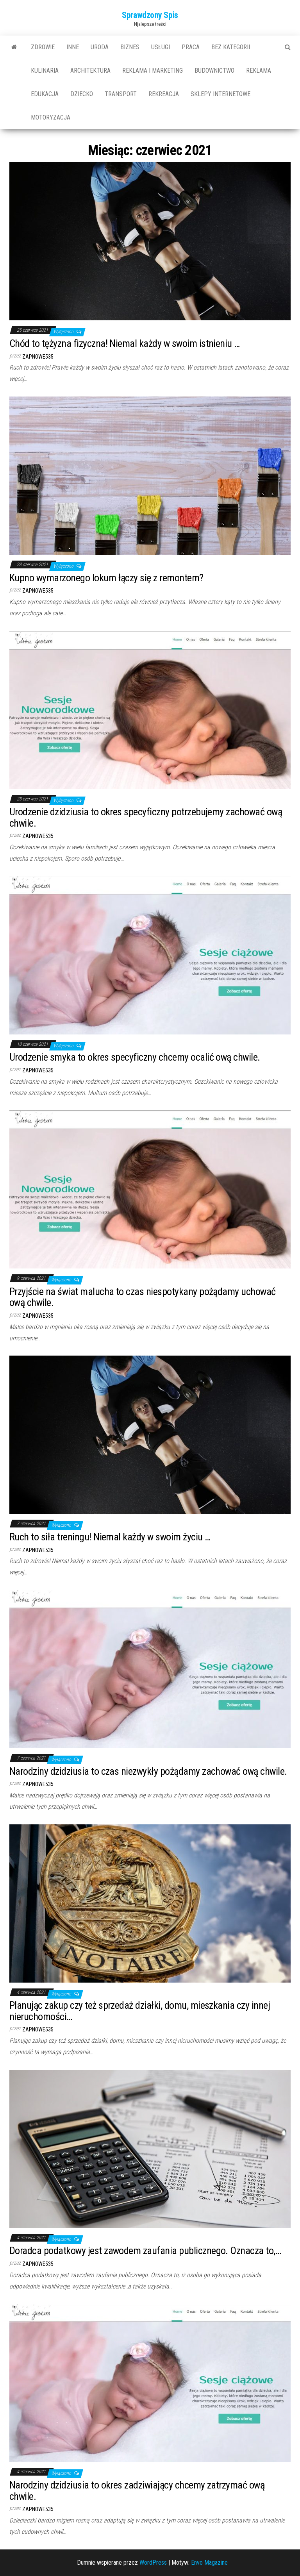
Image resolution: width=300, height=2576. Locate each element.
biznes (129, 47)
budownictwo (214, 70)
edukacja (45, 94)
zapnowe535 (38, 357)
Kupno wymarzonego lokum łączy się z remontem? (106, 578)
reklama (258, 70)
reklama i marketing (152, 70)
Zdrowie (43, 47)
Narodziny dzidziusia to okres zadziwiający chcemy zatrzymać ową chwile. (136, 2490)
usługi (160, 47)
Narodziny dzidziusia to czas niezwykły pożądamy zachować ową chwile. (148, 1771)
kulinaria (45, 70)
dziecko (81, 94)
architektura (90, 70)
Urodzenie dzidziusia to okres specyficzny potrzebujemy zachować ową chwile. (145, 817)
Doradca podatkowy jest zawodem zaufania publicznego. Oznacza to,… (145, 2250)
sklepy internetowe (220, 94)
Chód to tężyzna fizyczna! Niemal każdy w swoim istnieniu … (124, 343)
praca (191, 47)
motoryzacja (50, 117)
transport (121, 94)
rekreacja (163, 94)
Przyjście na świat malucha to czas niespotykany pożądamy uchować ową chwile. (142, 1297)
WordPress (153, 2562)
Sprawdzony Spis (150, 15)
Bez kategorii (230, 47)
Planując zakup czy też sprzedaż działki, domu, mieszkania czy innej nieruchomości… (139, 2010)
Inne (72, 47)
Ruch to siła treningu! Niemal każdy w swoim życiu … (109, 1537)
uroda (100, 47)
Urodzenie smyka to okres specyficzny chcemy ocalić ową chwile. (134, 1057)
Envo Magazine (209, 2562)
